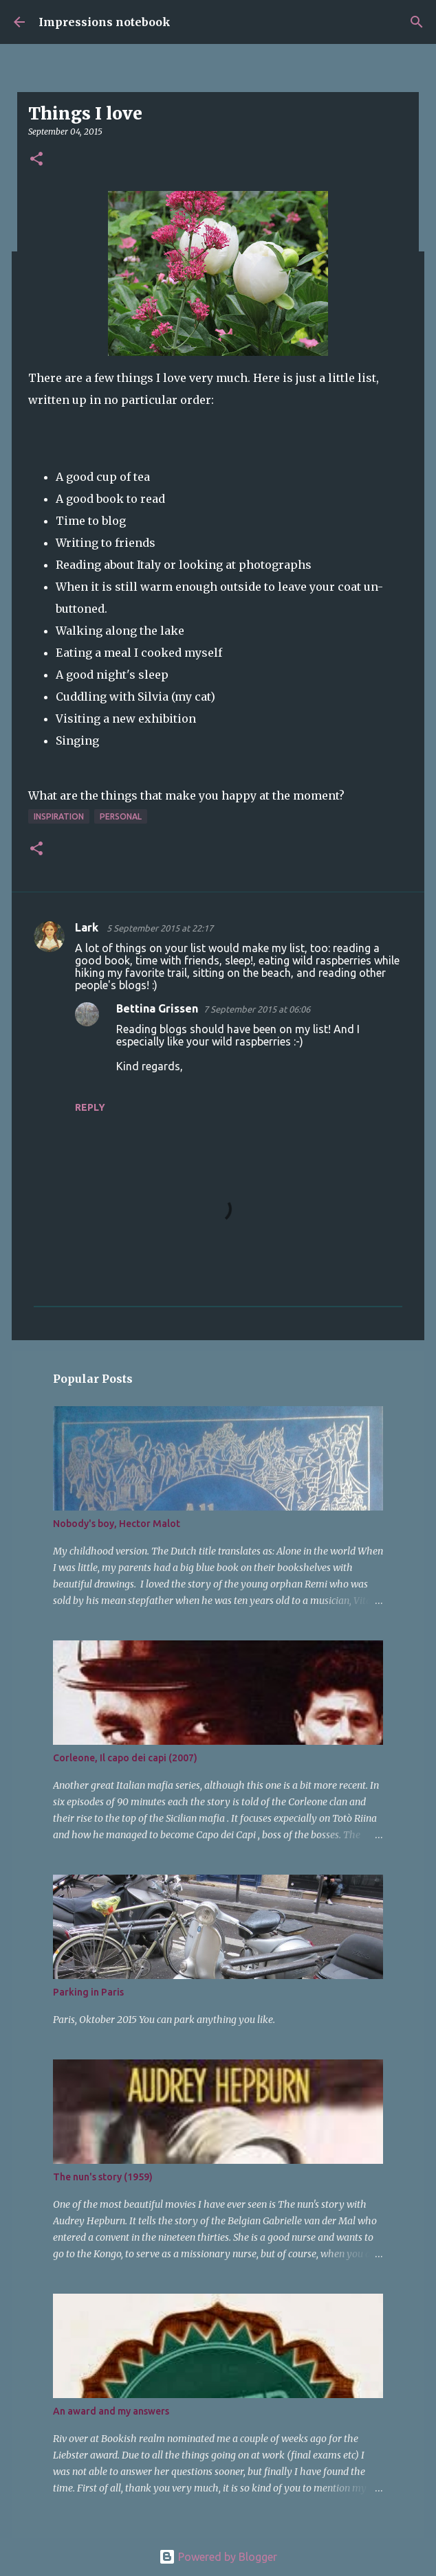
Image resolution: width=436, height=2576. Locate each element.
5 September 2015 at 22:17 (160, 928)
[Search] (416, 21)
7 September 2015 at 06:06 (257, 1009)
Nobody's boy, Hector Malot (116, 1523)
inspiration (59, 816)
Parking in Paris (88, 1992)
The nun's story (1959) (103, 2176)
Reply (90, 1107)
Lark (88, 927)
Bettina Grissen (157, 1008)
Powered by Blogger (218, 2557)
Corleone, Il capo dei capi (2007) (125, 1757)
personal (121, 816)
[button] (36, 159)
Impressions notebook (105, 22)
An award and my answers (111, 2411)
